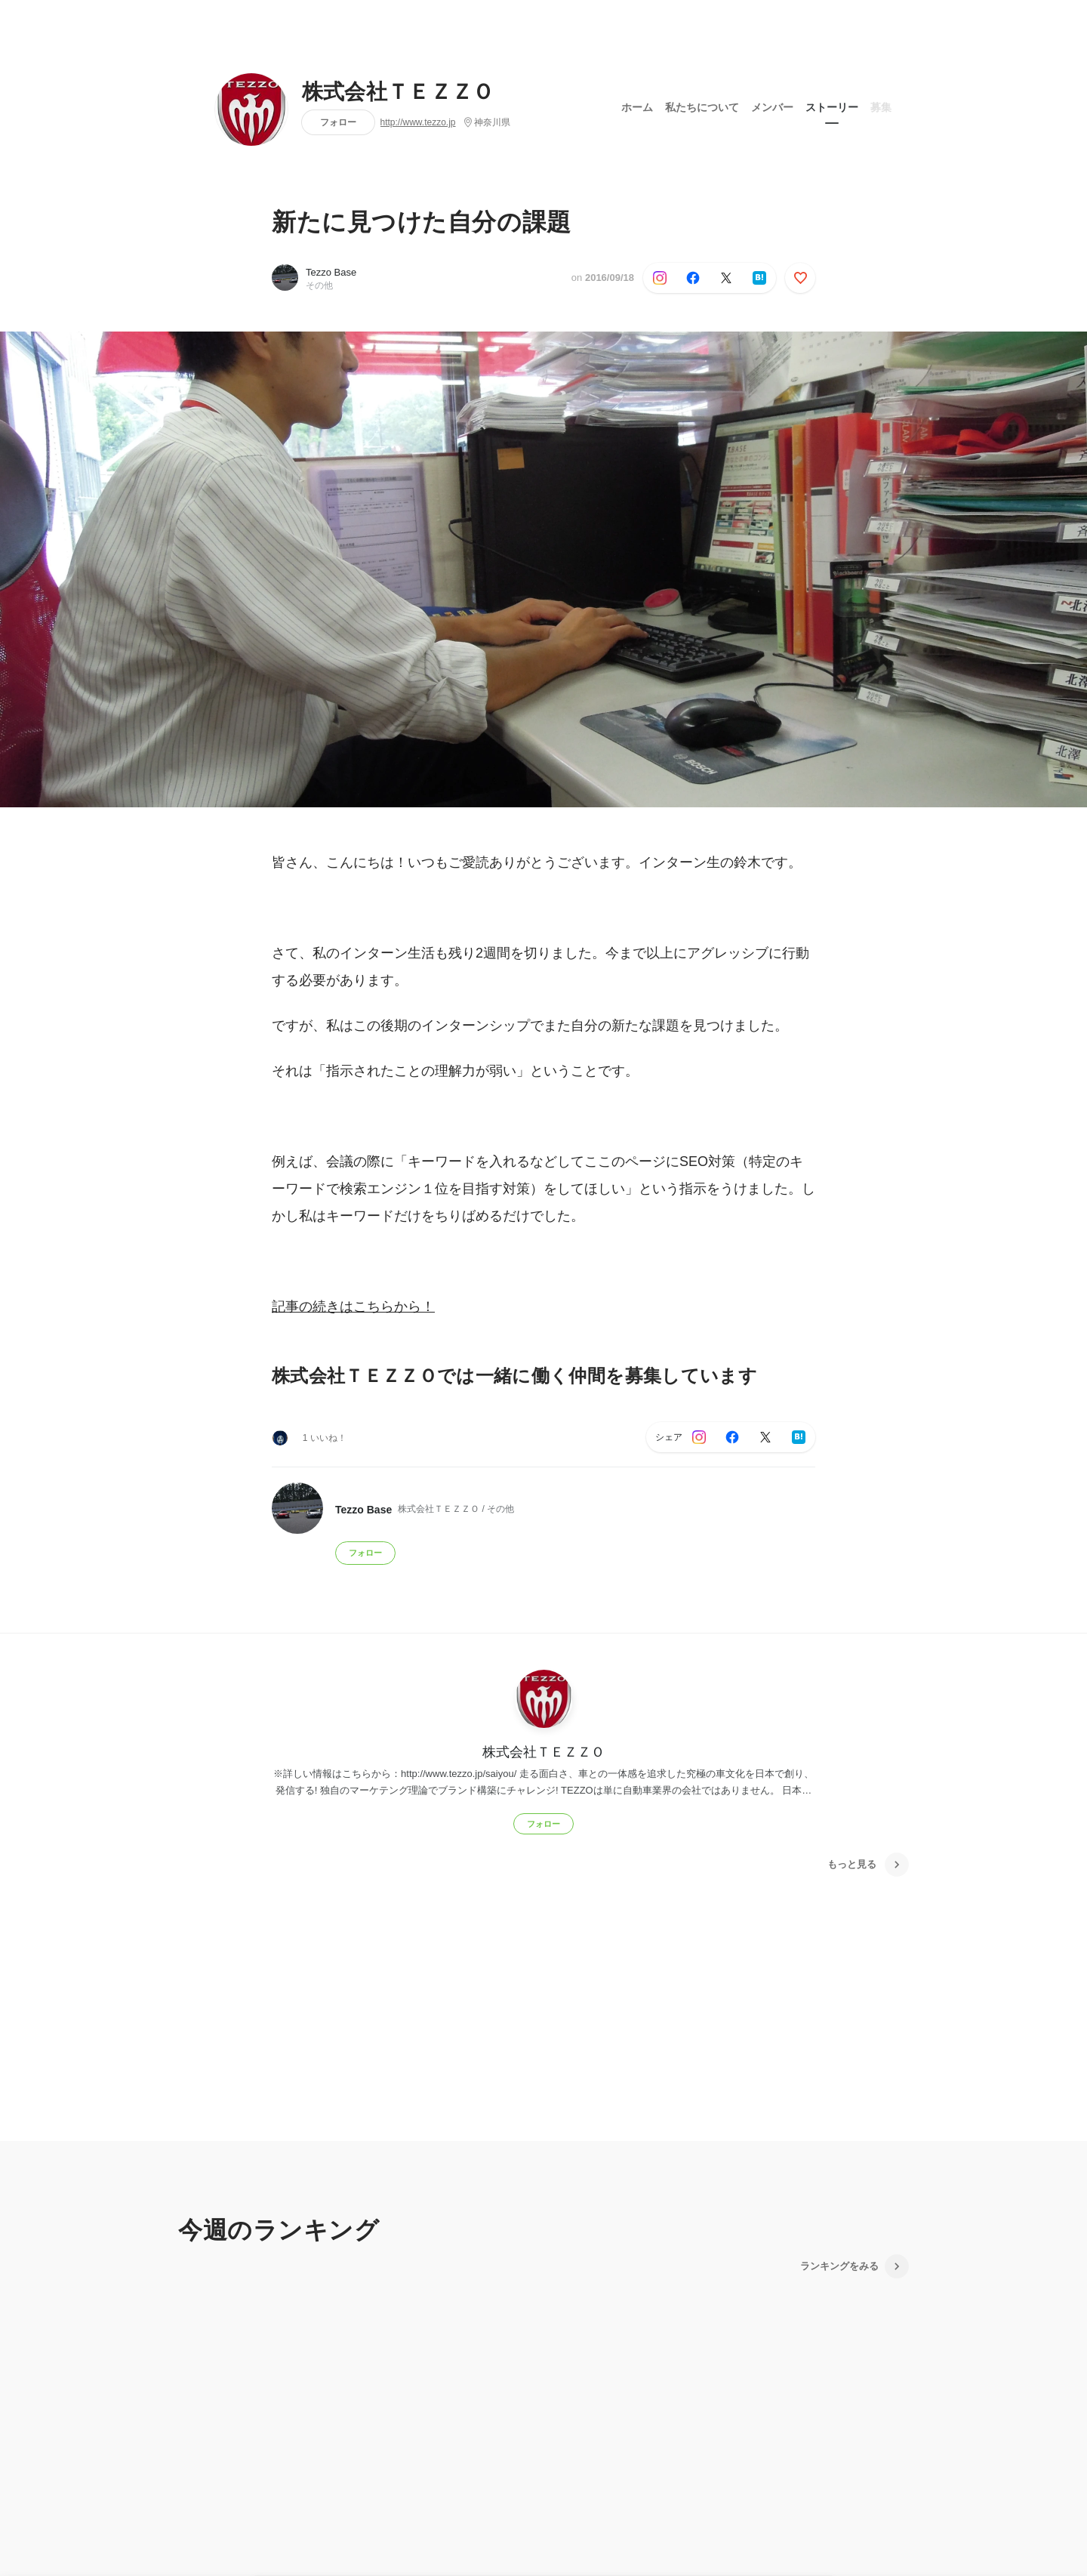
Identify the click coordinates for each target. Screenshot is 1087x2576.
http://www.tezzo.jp (418, 122)
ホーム (637, 105)
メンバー (772, 105)
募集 (880, 105)
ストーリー (831, 105)
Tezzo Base (331, 272)
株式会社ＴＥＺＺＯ (398, 92)
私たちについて (702, 105)
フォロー (338, 122)
